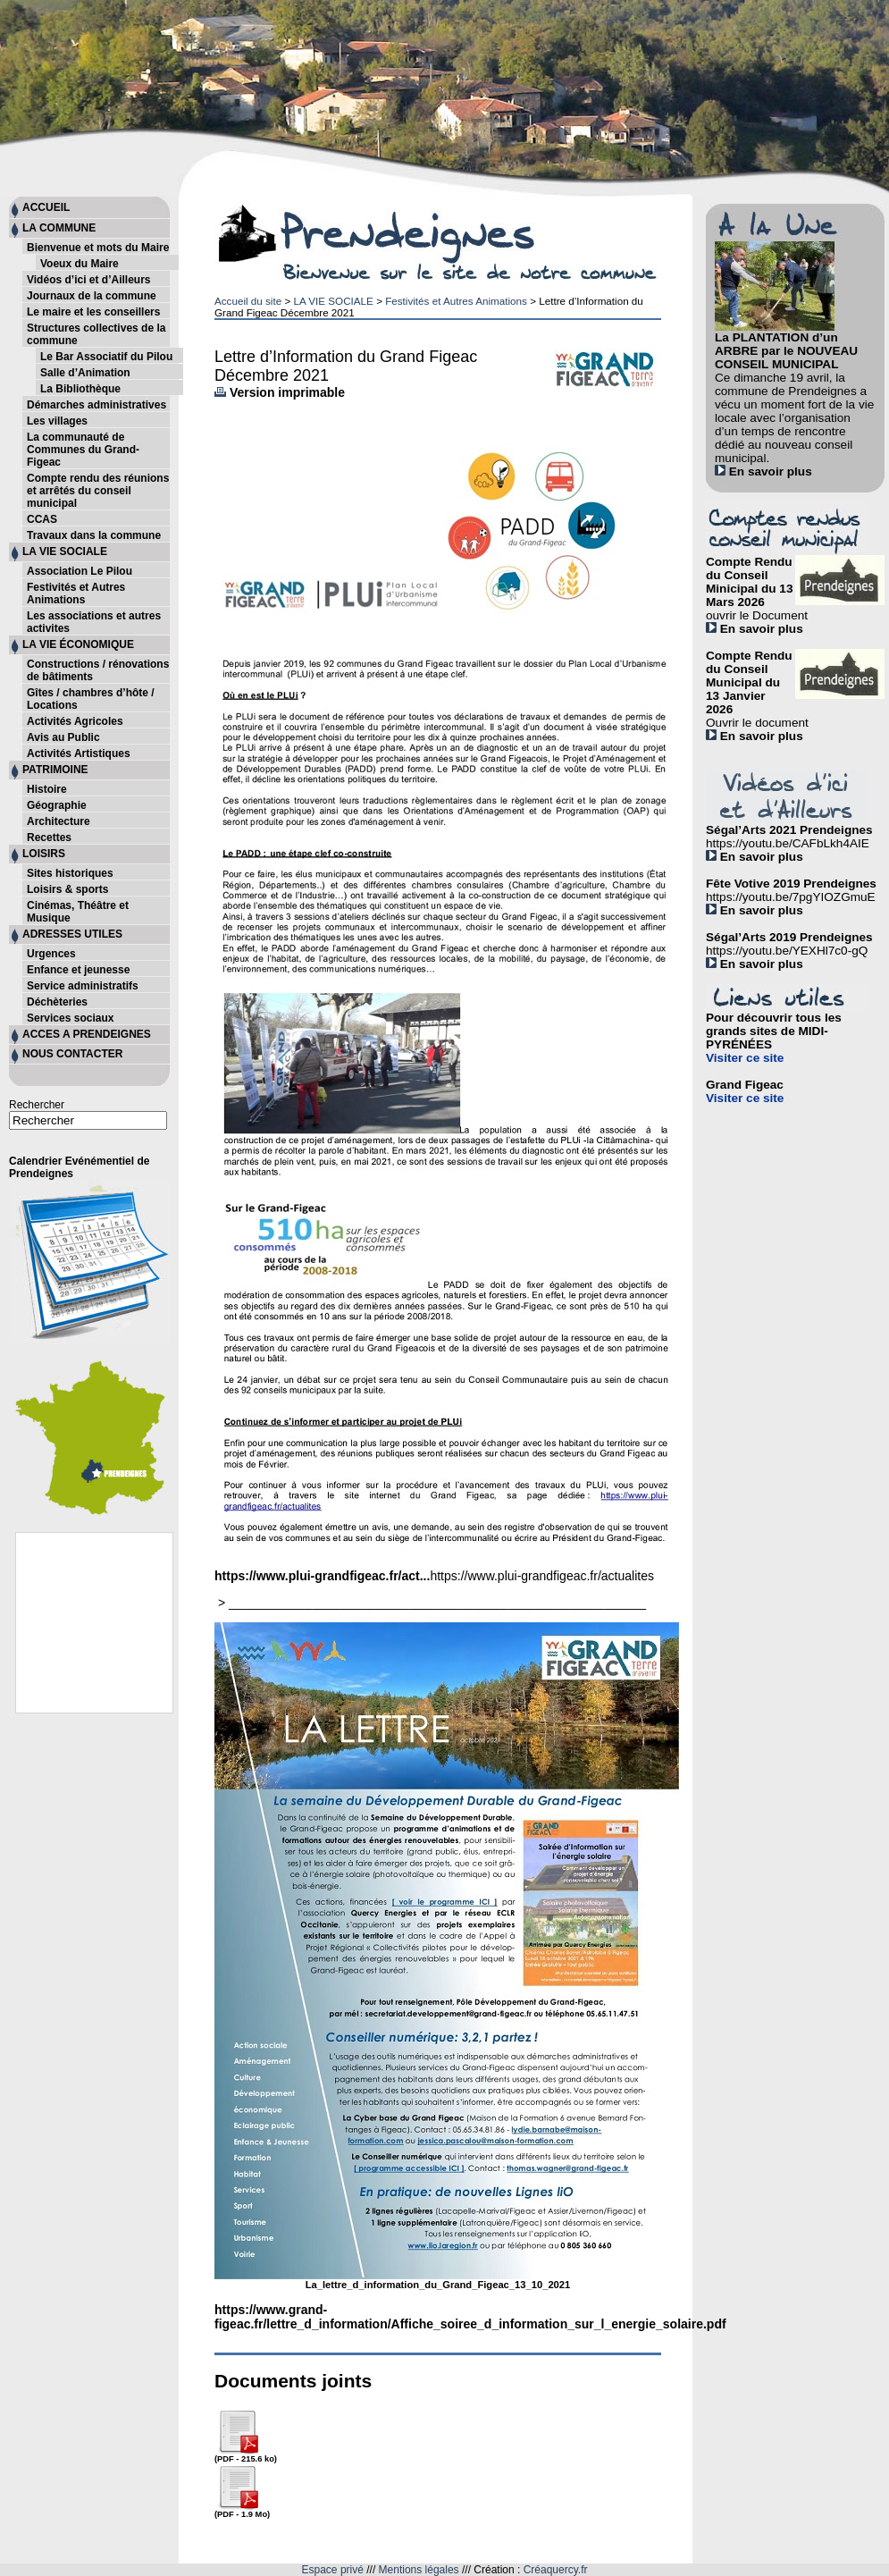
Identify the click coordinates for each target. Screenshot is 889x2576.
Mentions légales (419, 2569)
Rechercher (36, 1105)
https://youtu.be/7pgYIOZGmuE (791, 897)
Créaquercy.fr (556, 2569)
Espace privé (333, 2569)
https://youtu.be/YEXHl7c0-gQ (787, 950)
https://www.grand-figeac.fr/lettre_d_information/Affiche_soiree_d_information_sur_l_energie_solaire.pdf (470, 2316)
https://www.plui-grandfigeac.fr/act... (322, 1576)
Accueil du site (247, 301)
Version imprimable (279, 392)
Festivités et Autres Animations (456, 301)
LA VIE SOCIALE (333, 301)
